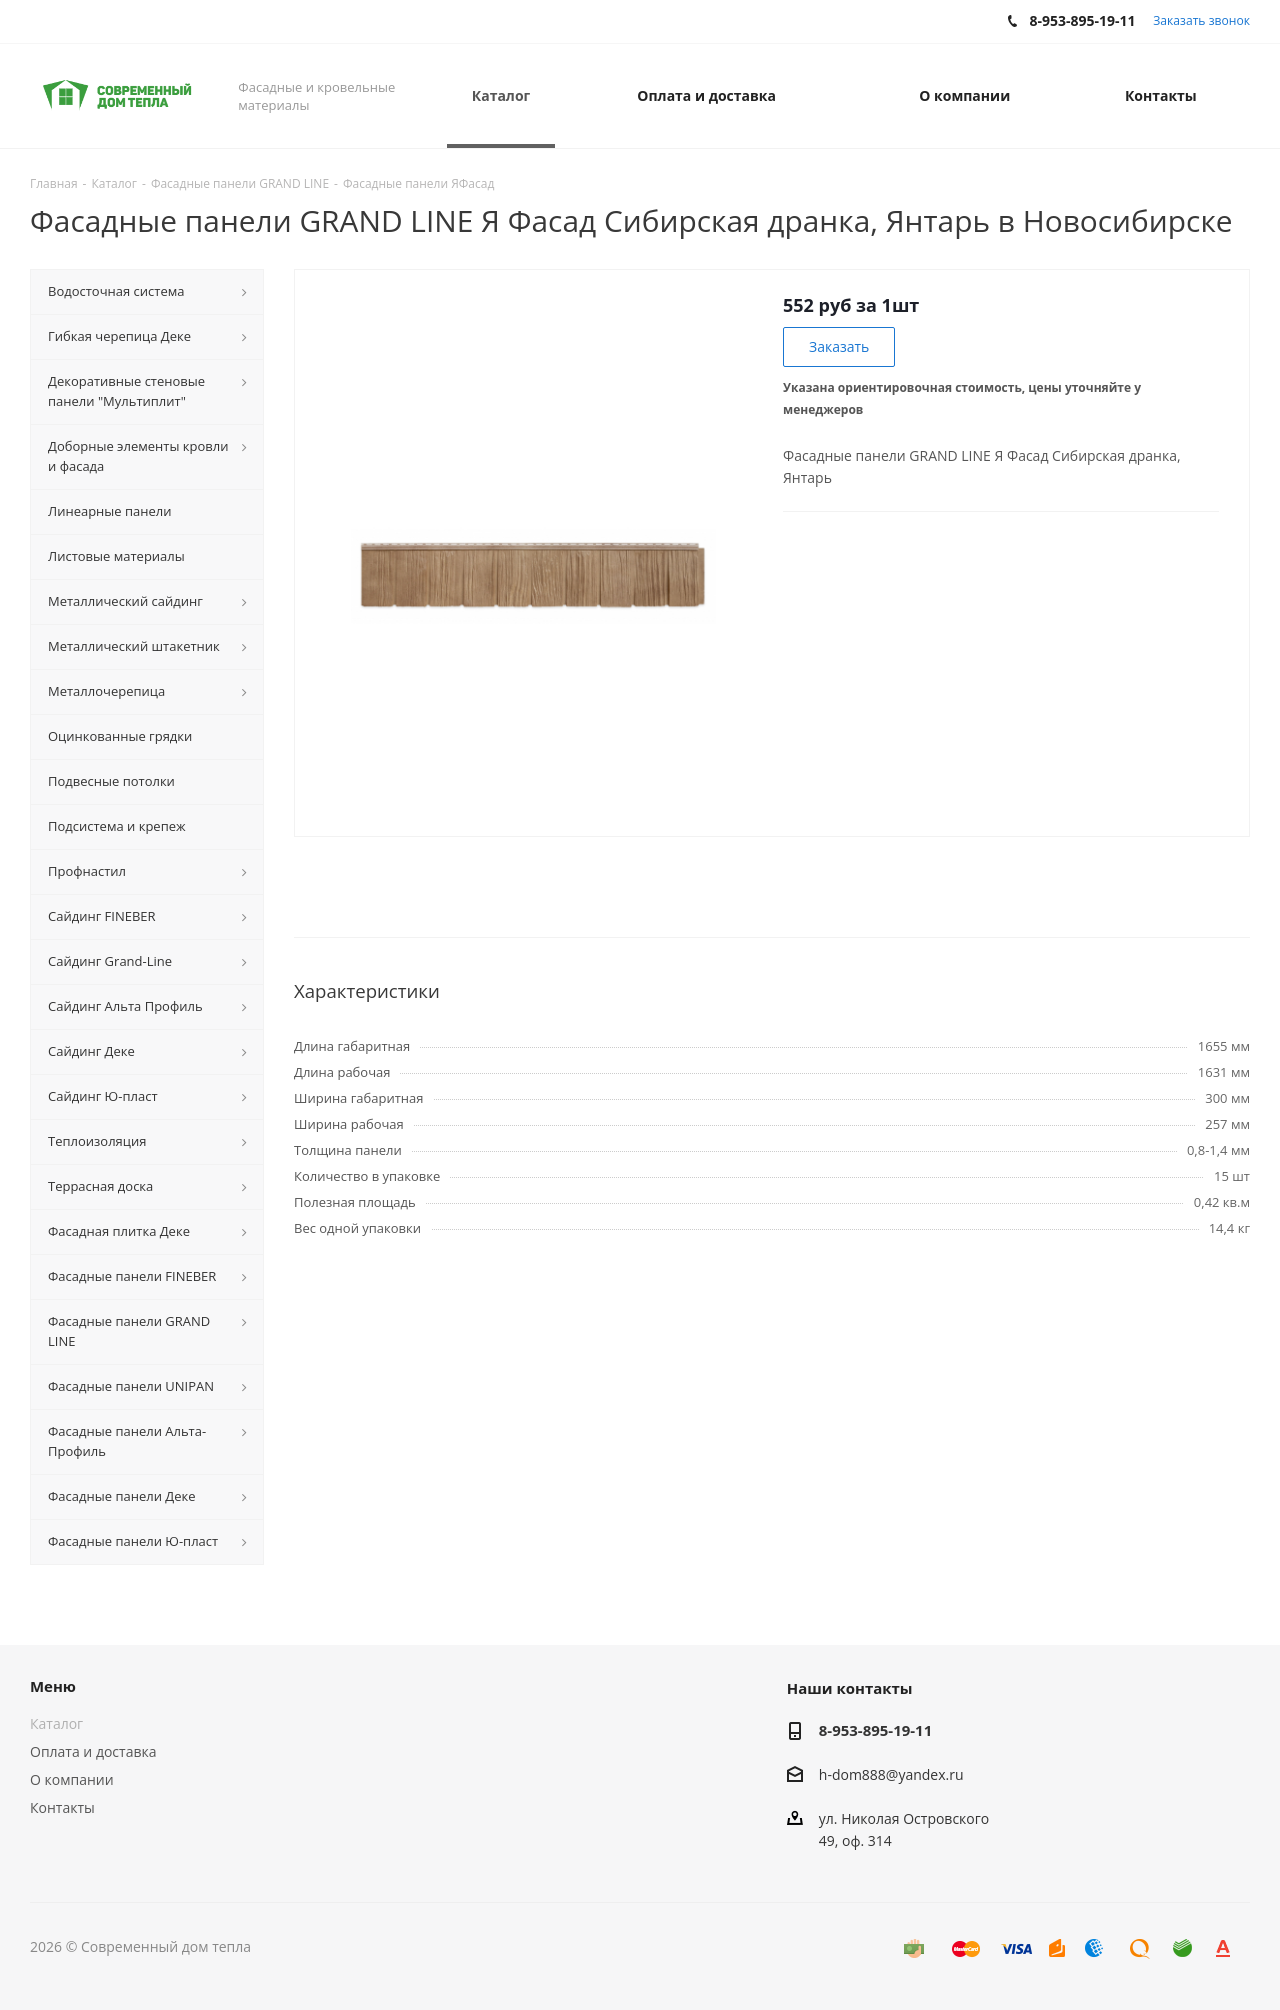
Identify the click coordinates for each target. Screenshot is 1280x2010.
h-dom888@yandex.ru (891, 1774)
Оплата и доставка (93, 1751)
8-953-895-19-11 (875, 1730)
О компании (72, 1779)
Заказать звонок (1201, 20)
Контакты (62, 1807)
